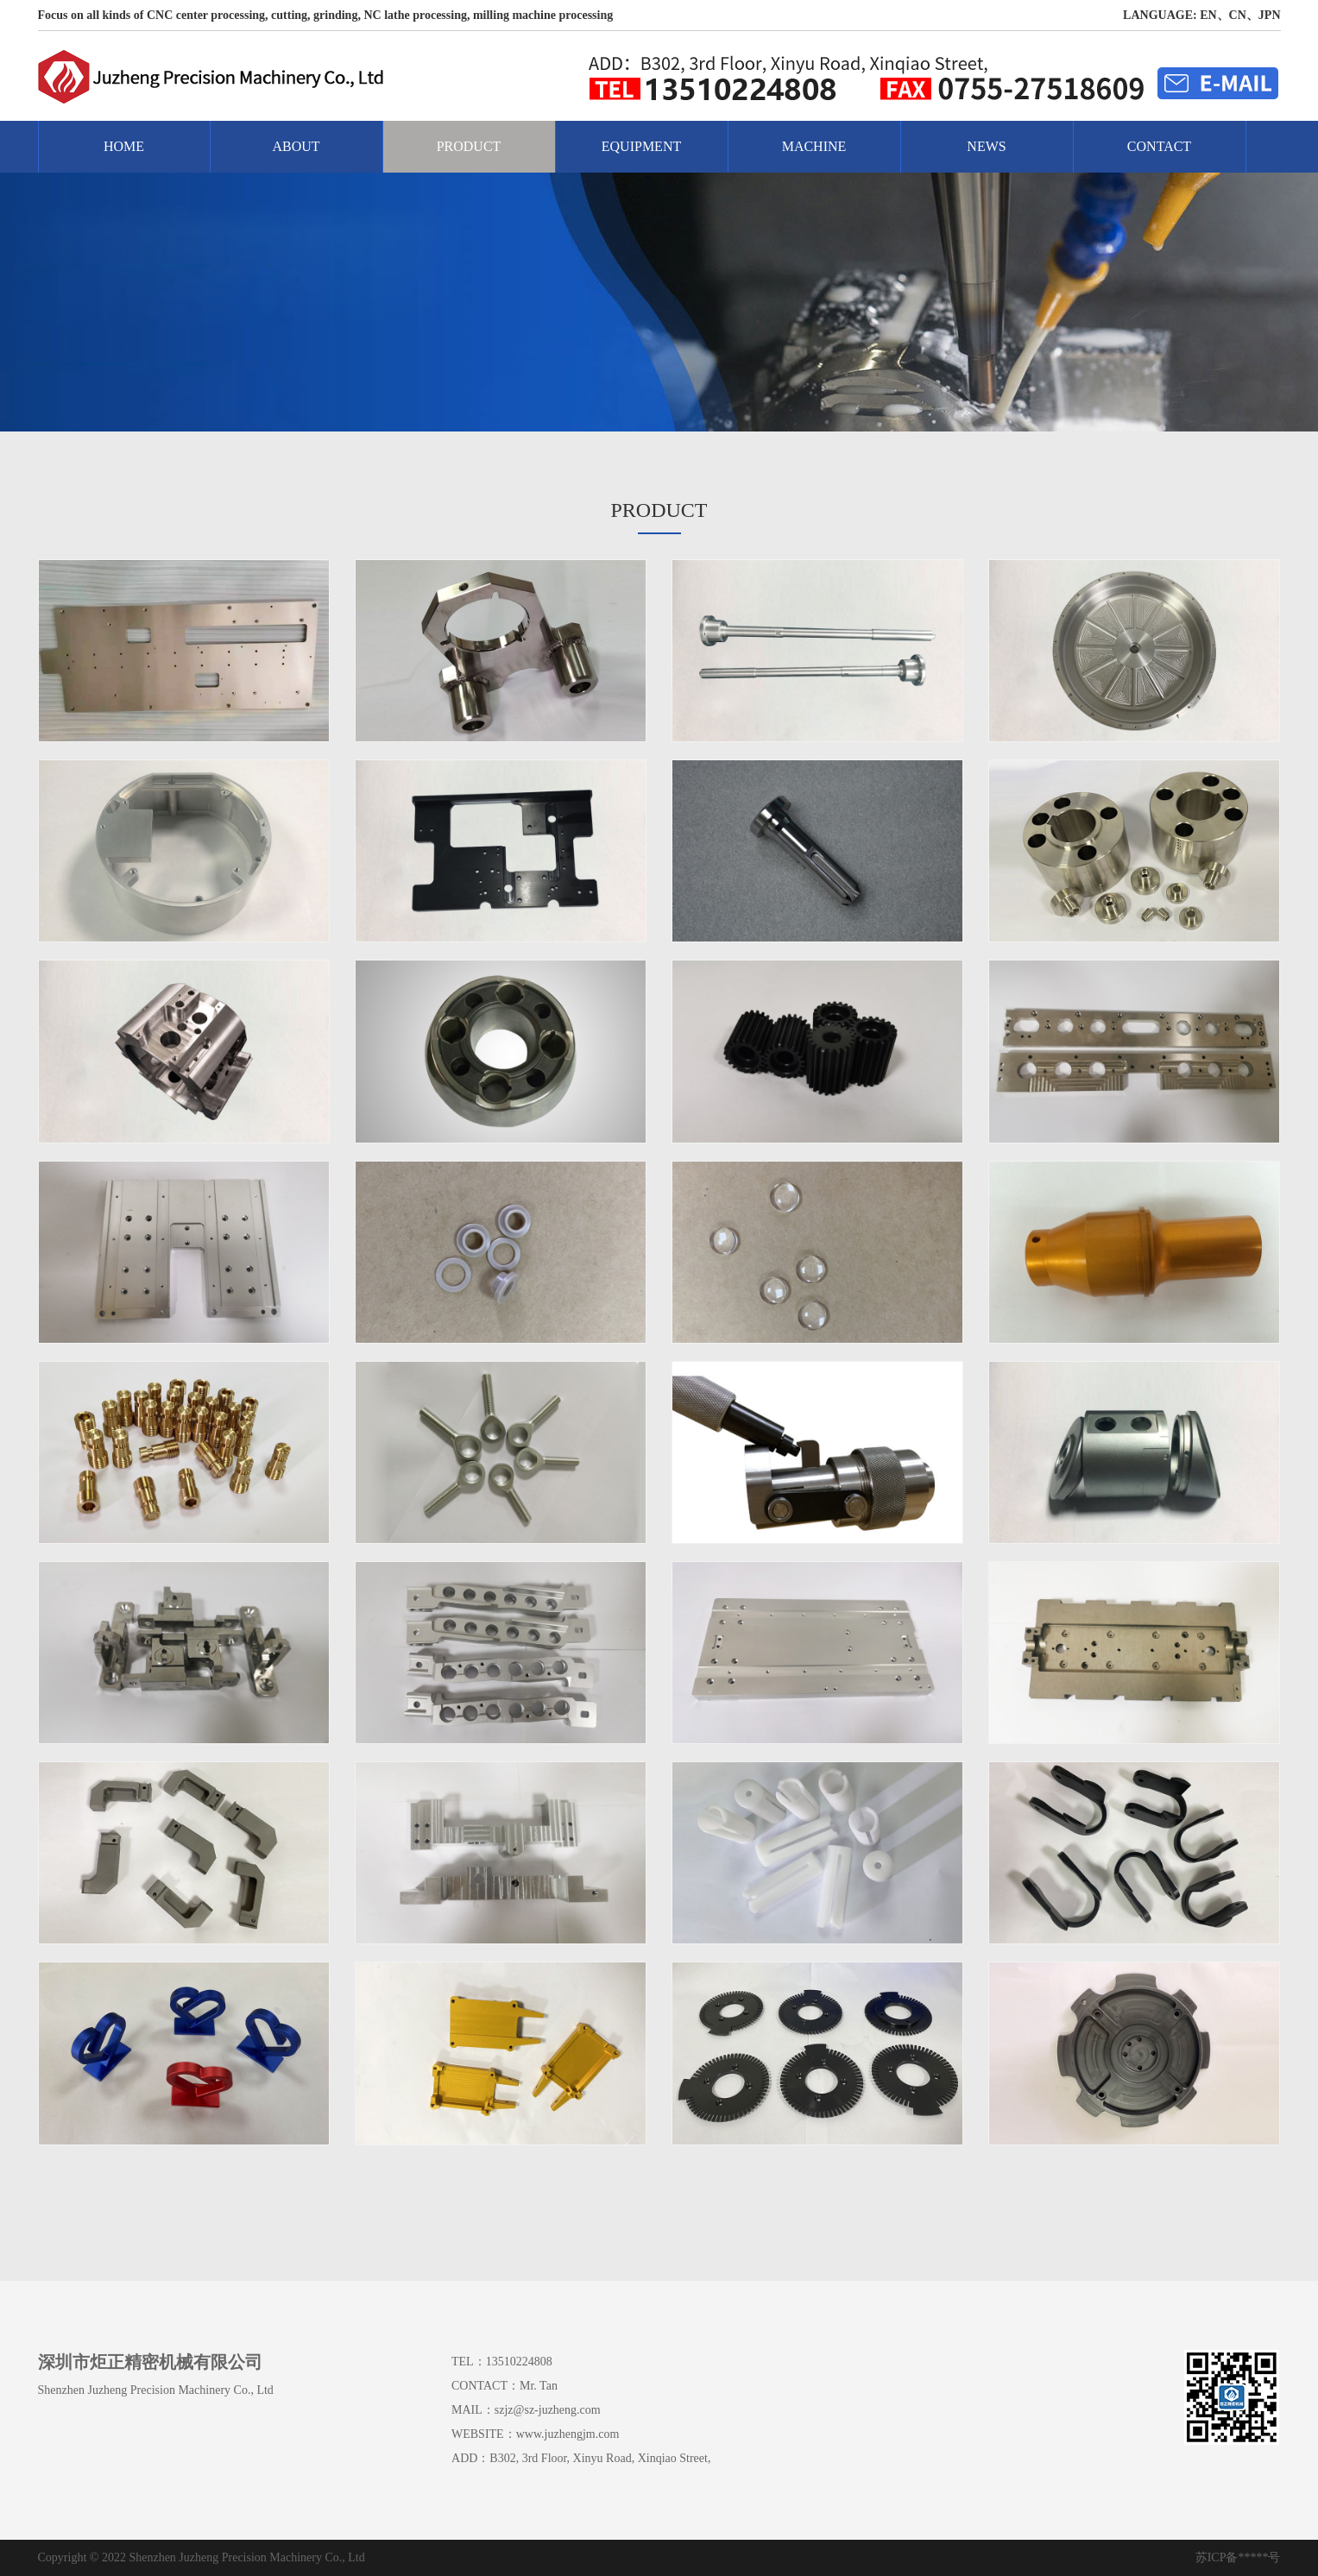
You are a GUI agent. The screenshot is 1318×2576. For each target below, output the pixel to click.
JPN (1269, 15)
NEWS (986, 146)
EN (1208, 15)
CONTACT (1159, 146)
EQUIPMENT (641, 146)
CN (1237, 15)
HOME (124, 146)
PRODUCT (469, 146)
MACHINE (814, 146)
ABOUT (295, 146)
